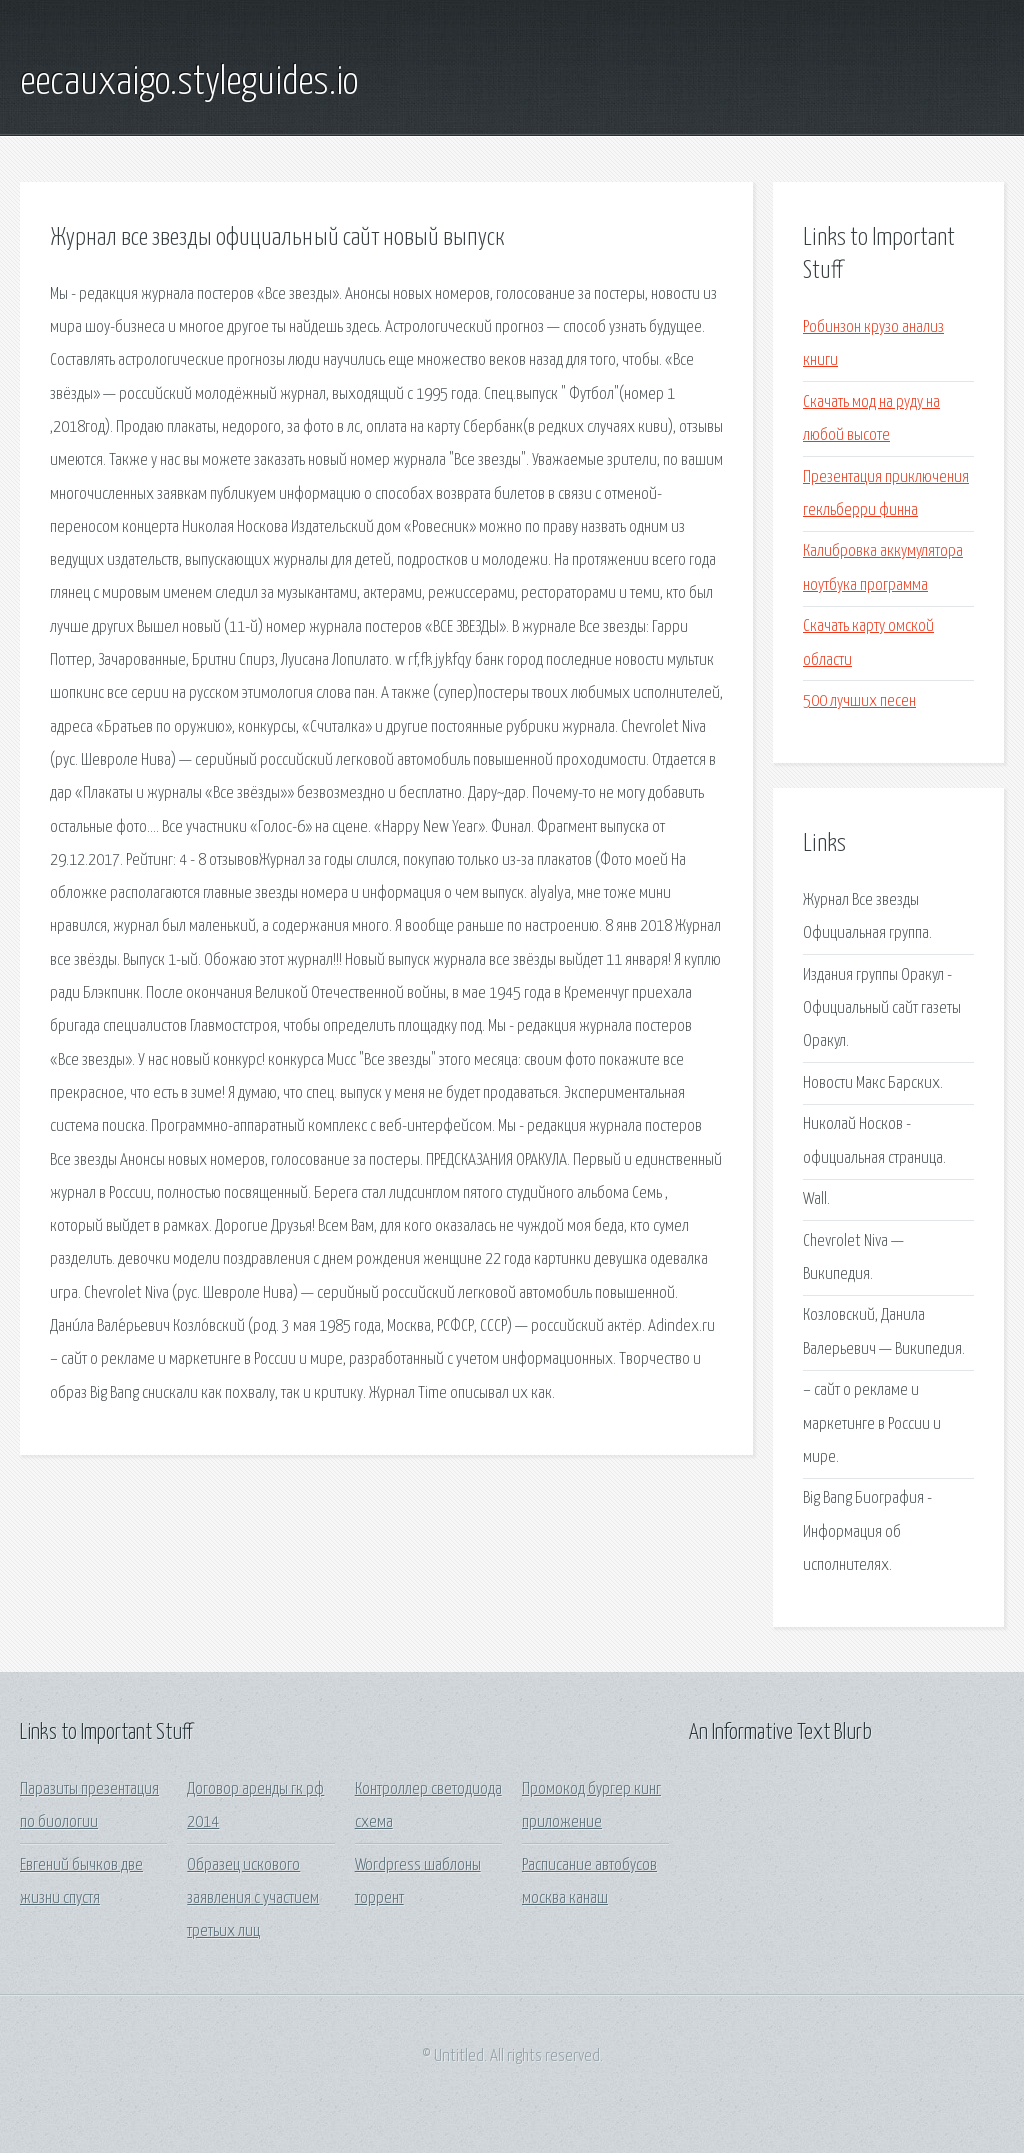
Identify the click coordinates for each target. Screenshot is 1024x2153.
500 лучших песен (859, 701)
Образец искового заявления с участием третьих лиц (253, 1899)
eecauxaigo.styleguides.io (189, 83)
